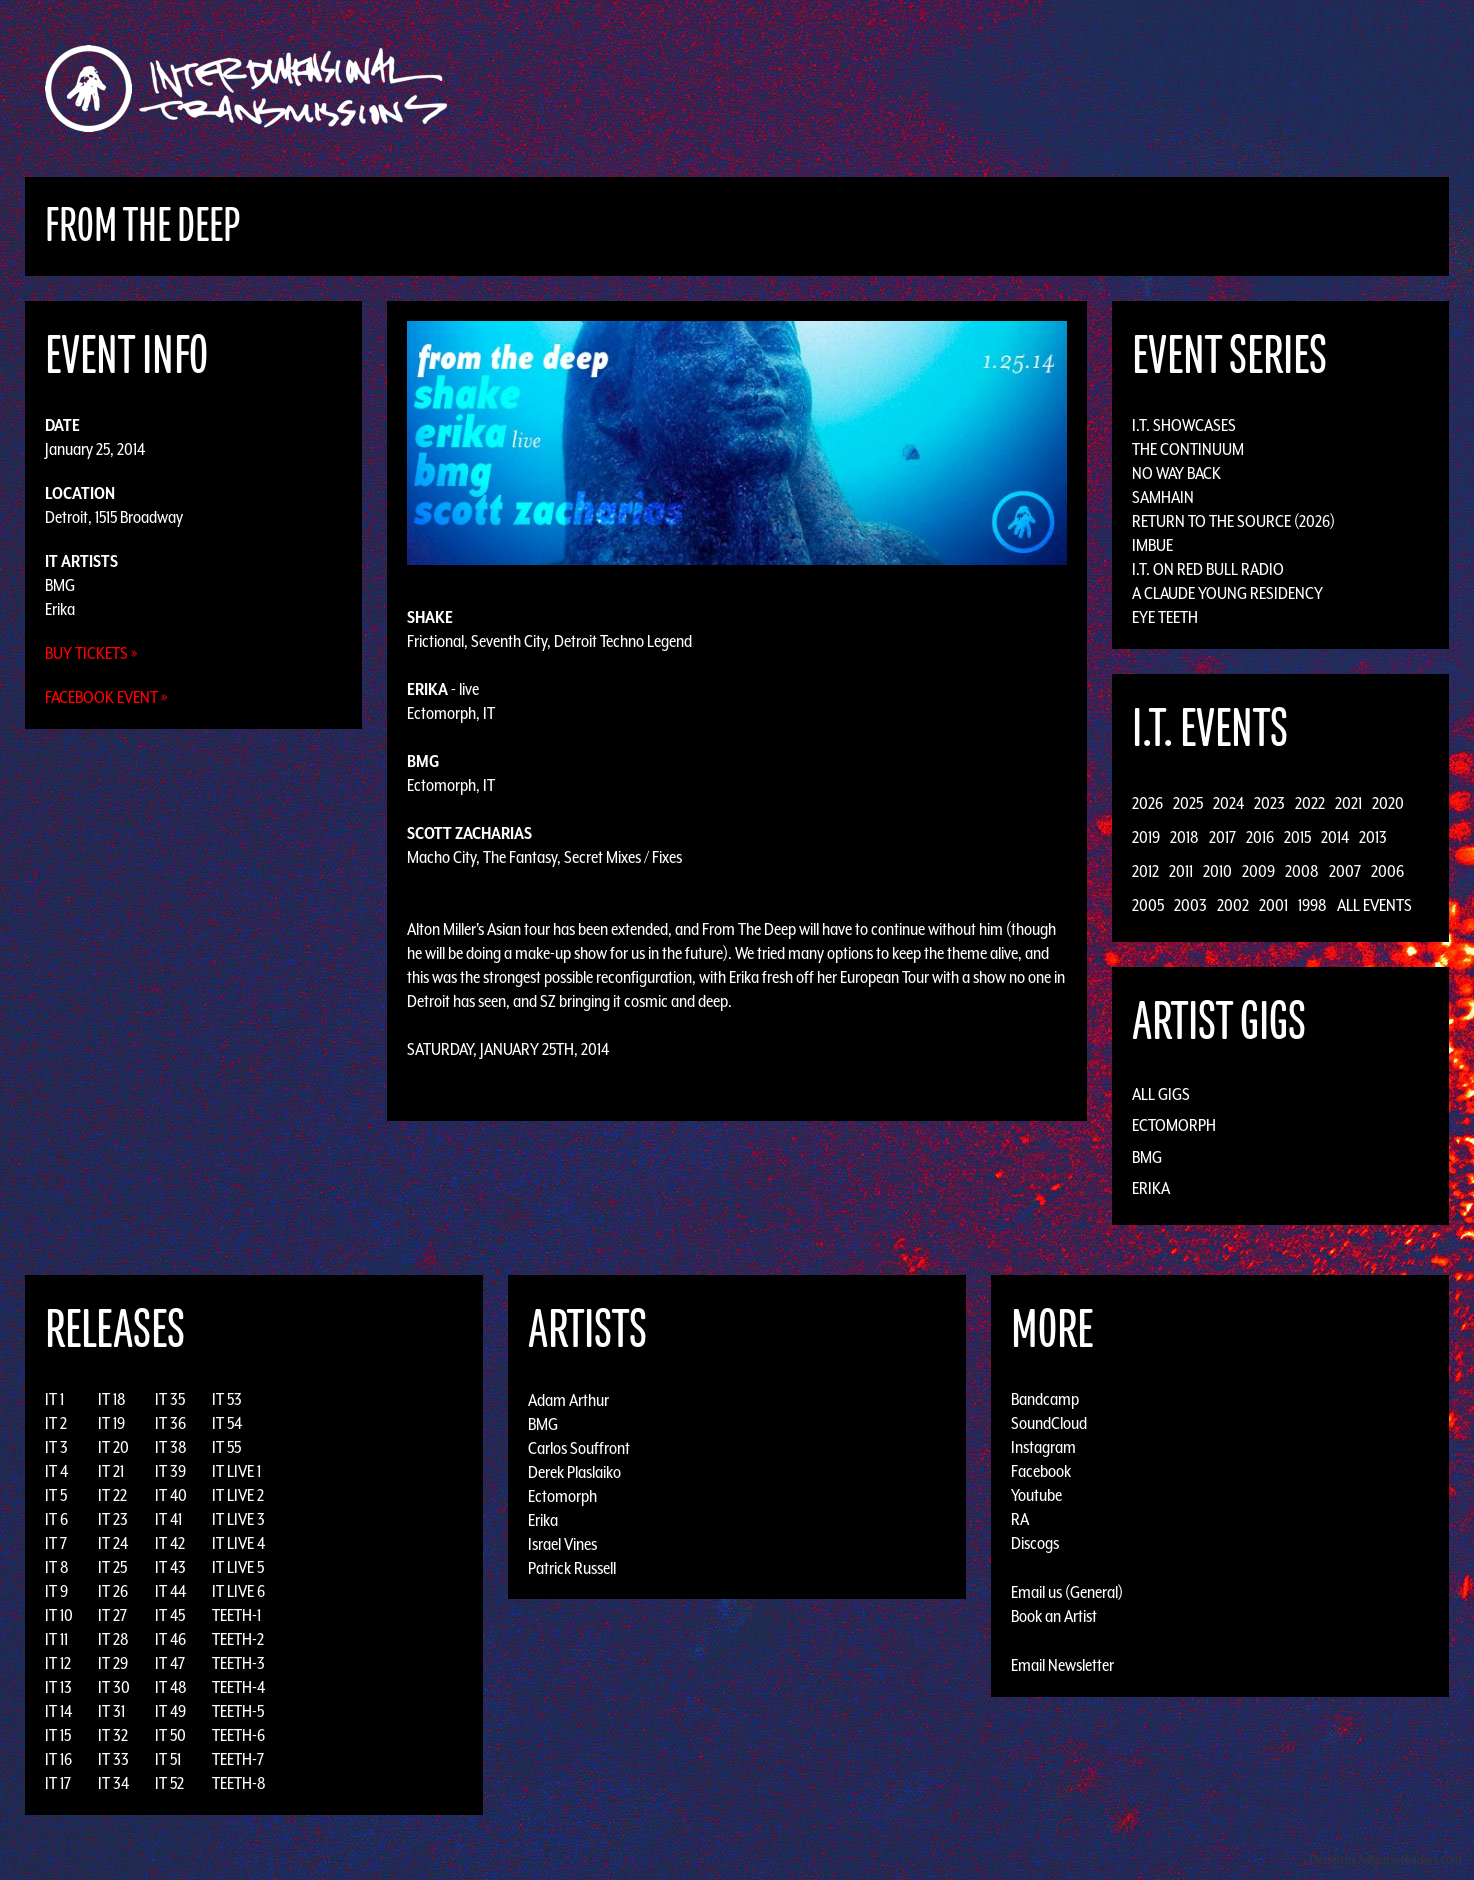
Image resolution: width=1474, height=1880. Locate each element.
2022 (1310, 803)
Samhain (1163, 497)
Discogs (1035, 1543)
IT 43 (170, 1567)
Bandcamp (1045, 1399)
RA (1020, 1519)
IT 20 (113, 1447)
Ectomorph (1174, 1125)
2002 (1233, 905)
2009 (1258, 871)
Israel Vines (562, 1543)
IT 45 (170, 1615)
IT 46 (170, 1639)
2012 (1145, 871)
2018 (1184, 837)
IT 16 (58, 1759)
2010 (1217, 871)
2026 (1147, 803)
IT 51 (168, 1759)
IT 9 (56, 1591)
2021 (1348, 803)
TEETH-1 (236, 1615)
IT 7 (56, 1543)
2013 (1373, 837)
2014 (1335, 837)
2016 (1260, 837)
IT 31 (111, 1711)
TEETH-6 (238, 1735)
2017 (1222, 837)
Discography (806, 88)
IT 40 (171, 1495)
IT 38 (171, 1447)
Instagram (1043, 1447)
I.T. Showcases (1184, 425)
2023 (1269, 803)
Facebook (1041, 1471)
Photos (1100, 88)
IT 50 (170, 1735)
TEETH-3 (238, 1663)
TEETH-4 (238, 1687)
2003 (1190, 905)
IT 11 (56, 1639)
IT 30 (114, 1687)
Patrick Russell (572, 1567)
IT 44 (170, 1591)
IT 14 (58, 1711)
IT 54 (227, 1423)
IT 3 (56, 1447)
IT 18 (112, 1399)
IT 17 (58, 1783)
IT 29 (113, 1663)
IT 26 (113, 1591)
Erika (60, 609)
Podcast (1176, 88)
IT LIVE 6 (238, 1591)
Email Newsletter (1062, 1665)
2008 (1302, 871)
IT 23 (113, 1519)
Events (972, 88)
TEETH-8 (239, 1783)
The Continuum (1188, 449)
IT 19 (111, 1423)
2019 (1146, 837)
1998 (1312, 905)
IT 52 (169, 1783)
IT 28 (113, 1639)
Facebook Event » (106, 697)
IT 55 (226, 1447)
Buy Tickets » (91, 653)
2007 (1345, 871)
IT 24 (113, 1543)
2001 (1273, 905)
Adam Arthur (568, 1399)
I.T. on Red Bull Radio (1208, 569)
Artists (900, 88)
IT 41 (168, 1519)
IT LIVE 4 (238, 1543)
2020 (1388, 803)
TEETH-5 (238, 1711)
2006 (1387, 871)
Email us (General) (1067, 1592)
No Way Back (1176, 473)
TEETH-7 (238, 1759)
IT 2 (56, 1423)
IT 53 (227, 1399)
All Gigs (1161, 1094)
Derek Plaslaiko (574, 1471)
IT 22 (112, 1495)
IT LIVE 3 (238, 1519)
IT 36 (170, 1423)
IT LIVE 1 (236, 1471)
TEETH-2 (238, 1639)
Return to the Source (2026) (1233, 521)
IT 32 (113, 1735)
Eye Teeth (1165, 617)
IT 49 (170, 1711)
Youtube (1036, 1495)
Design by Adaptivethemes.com (1386, 1859)
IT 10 (59, 1615)
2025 (1188, 803)
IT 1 (54, 1399)
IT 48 (171, 1687)
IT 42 (170, 1543)
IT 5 (56, 1495)
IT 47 (170, 1663)
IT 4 (56, 1471)
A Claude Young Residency (1227, 593)
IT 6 (56, 1519)
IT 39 (170, 1471)
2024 (1228, 803)
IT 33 (113, 1759)
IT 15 (58, 1735)
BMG (60, 585)
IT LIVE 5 (238, 1567)
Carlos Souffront (579, 1447)
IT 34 (113, 1783)
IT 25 (112, 1567)
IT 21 (111, 1471)
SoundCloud (1049, 1423)
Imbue (1152, 545)
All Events (1374, 905)
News (1036, 88)
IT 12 (58, 1663)
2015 (1297, 837)
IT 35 (170, 1399)
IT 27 (112, 1615)
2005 (1148, 905)
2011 (1181, 871)
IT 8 (57, 1567)
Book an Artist (1054, 1616)
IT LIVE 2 (238, 1495)
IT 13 (58, 1687)
